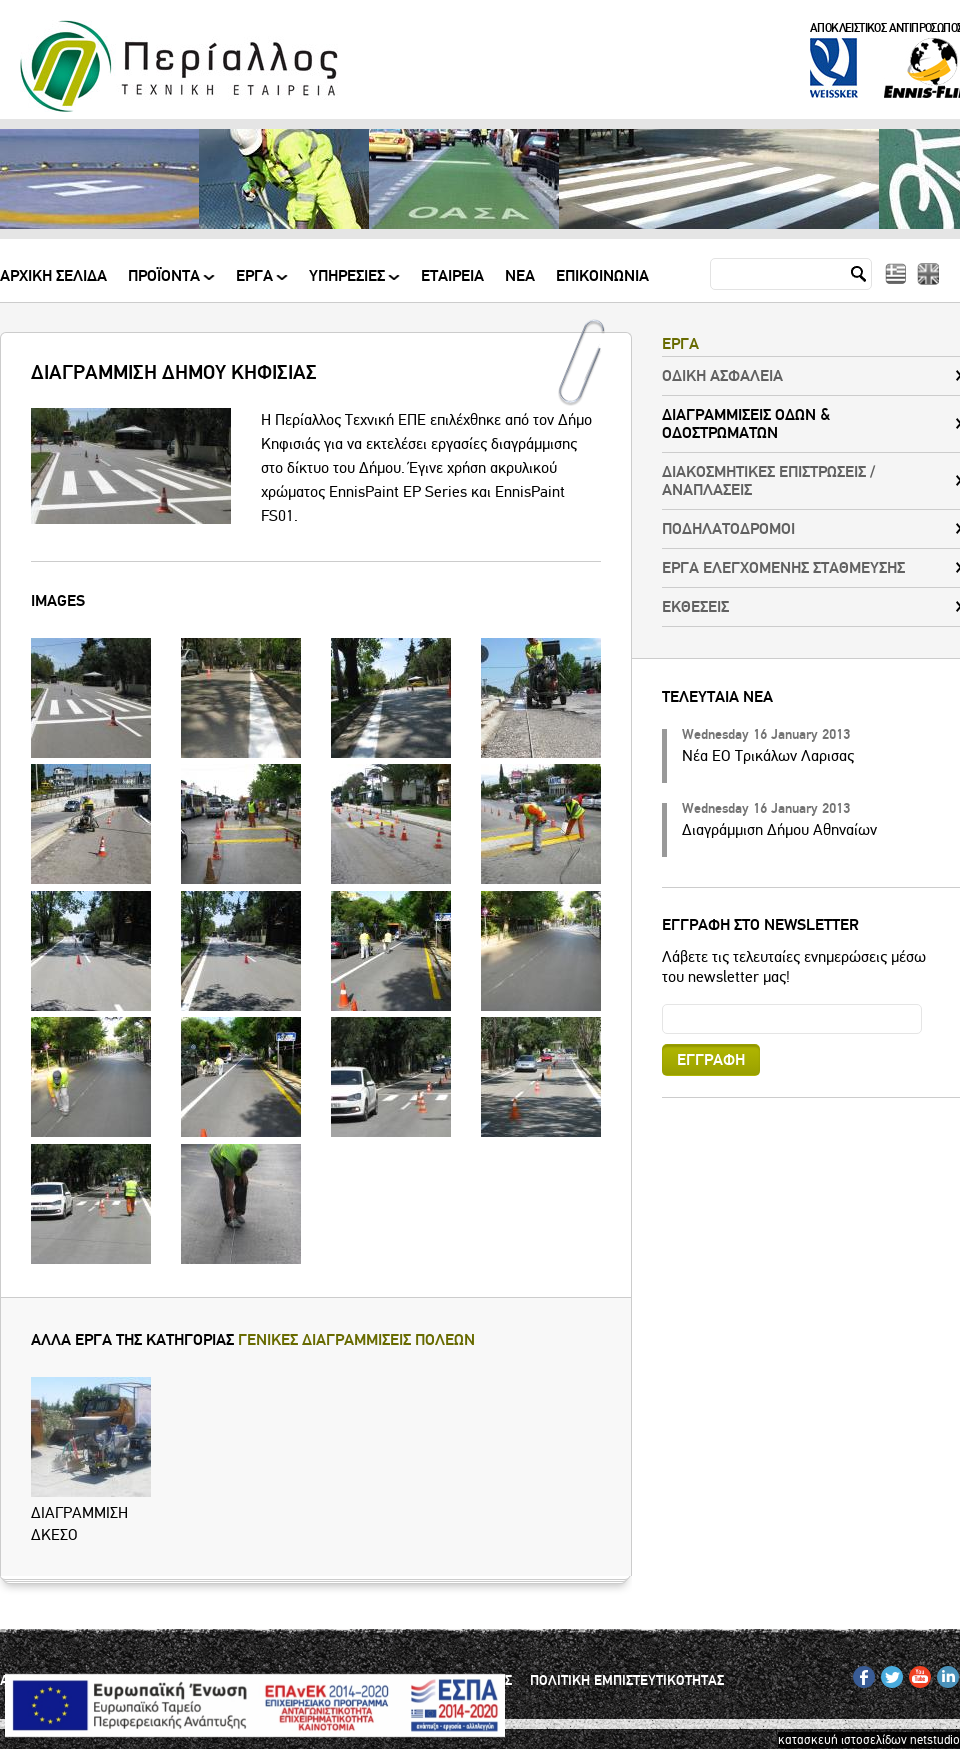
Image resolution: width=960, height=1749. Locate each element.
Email (662, 1003)
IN (943, 1673)
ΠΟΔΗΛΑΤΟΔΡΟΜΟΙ (728, 529)
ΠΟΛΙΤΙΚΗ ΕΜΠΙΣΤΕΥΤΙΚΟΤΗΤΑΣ (627, 1681)
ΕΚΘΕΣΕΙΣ (695, 607)
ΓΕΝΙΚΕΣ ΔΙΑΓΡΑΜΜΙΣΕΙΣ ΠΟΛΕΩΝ (356, 1340)
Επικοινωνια (602, 277)
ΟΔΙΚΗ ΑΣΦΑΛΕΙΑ (722, 376)
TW (889, 1673)
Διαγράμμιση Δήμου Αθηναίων (779, 830)
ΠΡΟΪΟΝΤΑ (165, 283)
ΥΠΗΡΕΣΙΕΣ (348, 283)
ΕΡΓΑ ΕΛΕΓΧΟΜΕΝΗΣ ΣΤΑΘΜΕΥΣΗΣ (783, 568)
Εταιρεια (452, 277)
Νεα (520, 277)
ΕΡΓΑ (256, 283)
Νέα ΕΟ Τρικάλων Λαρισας (768, 756)
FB (860, 1673)
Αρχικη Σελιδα (53, 277)
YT (915, 1673)
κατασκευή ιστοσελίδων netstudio (869, 1740)
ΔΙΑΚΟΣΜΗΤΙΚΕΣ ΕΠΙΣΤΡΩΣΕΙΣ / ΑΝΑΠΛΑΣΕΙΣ (768, 481)
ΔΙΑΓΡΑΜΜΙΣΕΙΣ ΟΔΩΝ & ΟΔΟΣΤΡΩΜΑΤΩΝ (746, 424)
